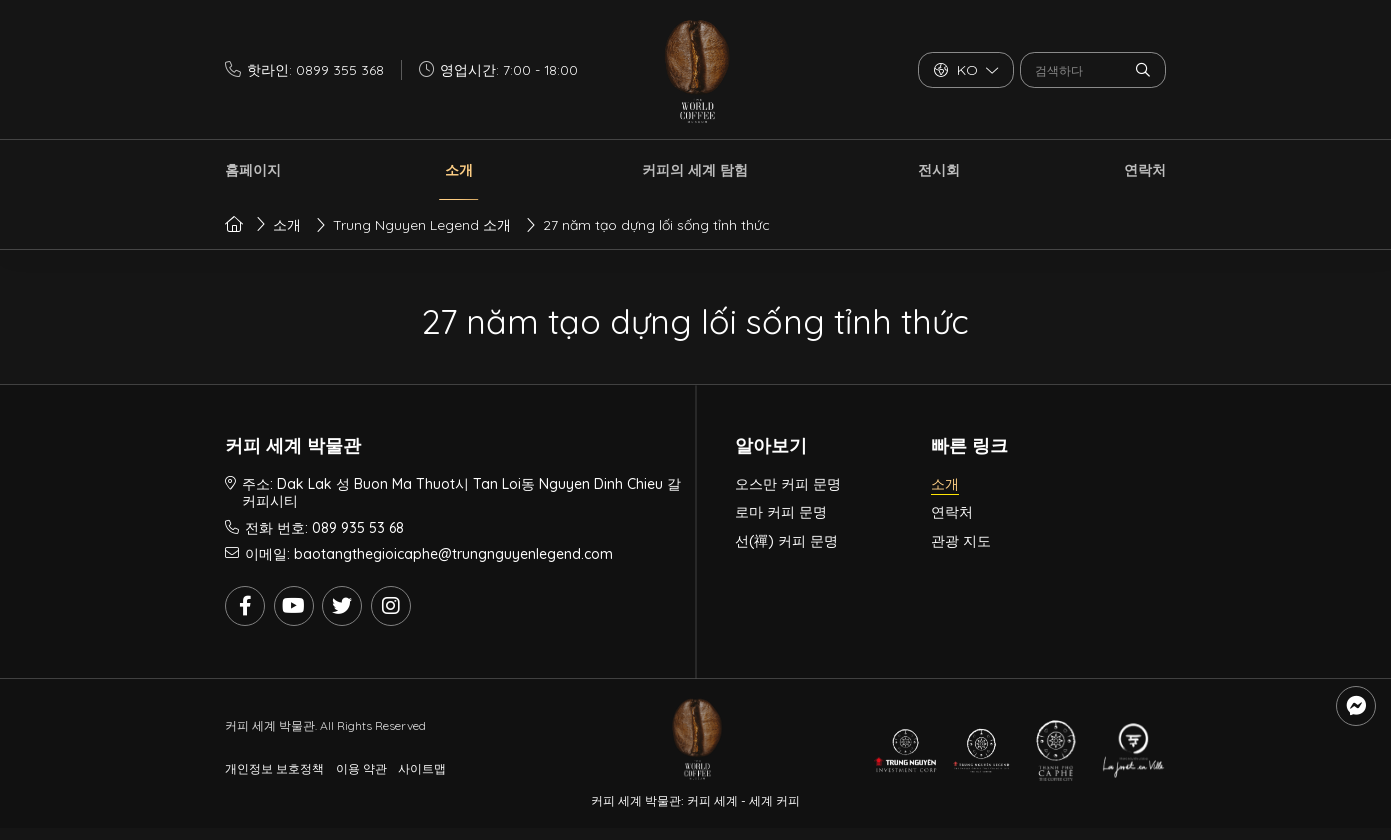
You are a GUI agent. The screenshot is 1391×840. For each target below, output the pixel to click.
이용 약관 (361, 768)
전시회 (939, 170)
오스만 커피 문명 (788, 484)
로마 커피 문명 (781, 512)
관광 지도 (961, 541)
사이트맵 (422, 768)
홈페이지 (253, 170)
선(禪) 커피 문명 (786, 541)
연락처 (1145, 170)
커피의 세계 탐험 (695, 170)
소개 (459, 170)
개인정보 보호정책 (274, 768)
